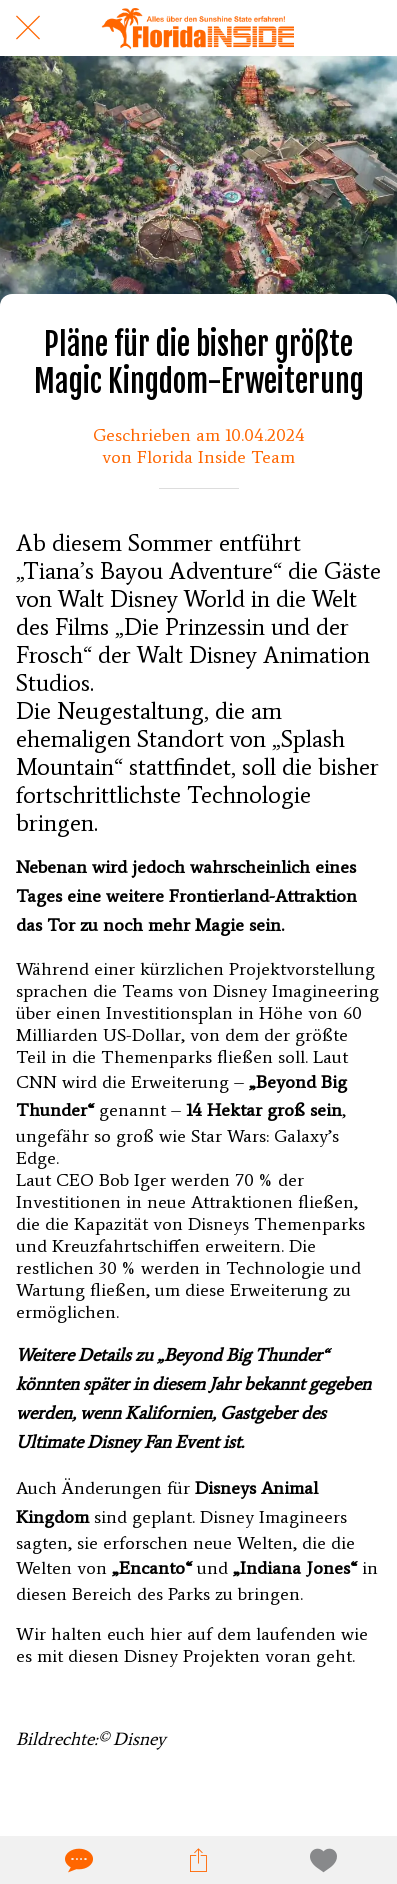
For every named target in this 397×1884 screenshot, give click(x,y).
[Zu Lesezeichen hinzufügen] (320, 1860)
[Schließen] (28, 28)
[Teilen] (198, 1860)
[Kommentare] (77, 1860)
